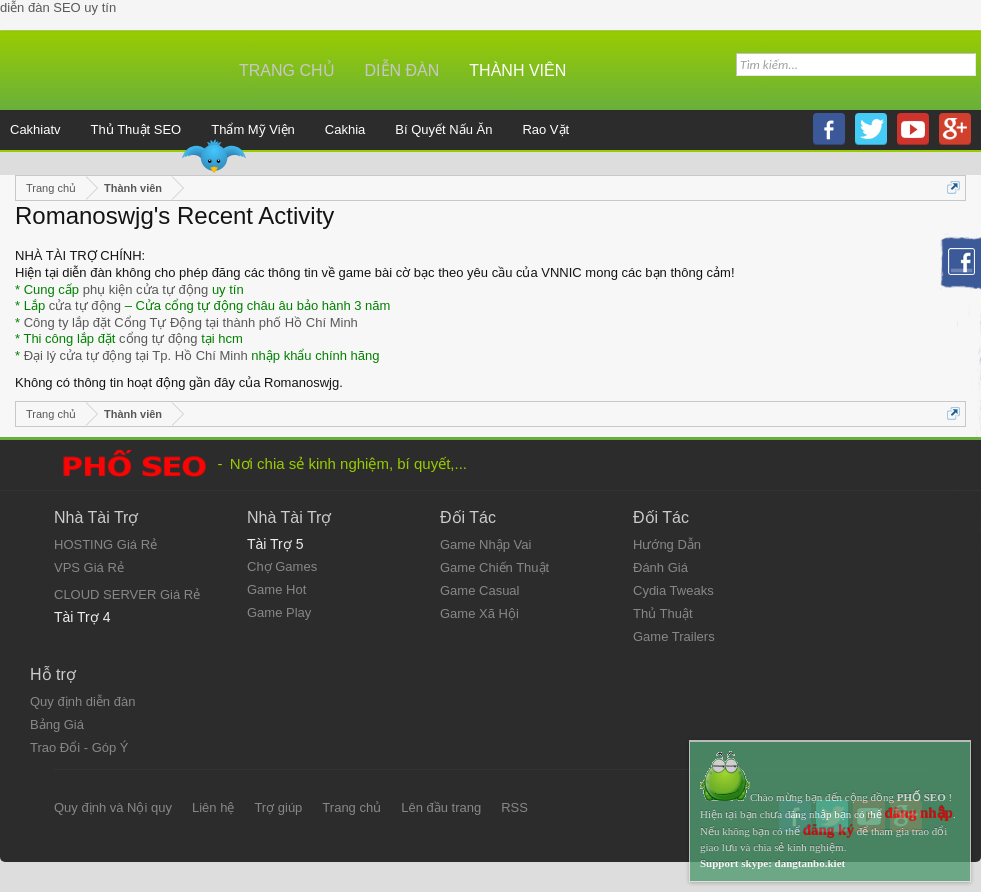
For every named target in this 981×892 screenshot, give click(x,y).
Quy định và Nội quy (113, 807)
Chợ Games (282, 566)
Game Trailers (674, 636)
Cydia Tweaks (673, 590)
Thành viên (517, 70)
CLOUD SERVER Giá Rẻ (127, 594)
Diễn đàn (402, 70)
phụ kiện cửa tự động (146, 289)
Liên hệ (213, 807)
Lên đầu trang (441, 807)
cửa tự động (85, 305)
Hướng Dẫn (667, 544)
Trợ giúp (278, 807)
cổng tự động (158, 338)
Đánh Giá (660, 567)
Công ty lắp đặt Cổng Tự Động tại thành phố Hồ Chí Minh (191, 322)
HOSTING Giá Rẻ (105, 544)
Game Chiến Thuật (494, 567)
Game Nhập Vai (485, 544)
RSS (514, 807)
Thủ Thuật (663, 613)
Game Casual (479, 590)
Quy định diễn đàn (82, 701)
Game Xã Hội (479, 613)
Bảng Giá (57, 724)
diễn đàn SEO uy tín (58, 7)
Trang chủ (287, 70)
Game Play (279, 612)
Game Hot (276, 589)
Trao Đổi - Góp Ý (79, 747)
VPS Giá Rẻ (89, 567)
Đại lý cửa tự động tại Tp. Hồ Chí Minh (136, 355)
